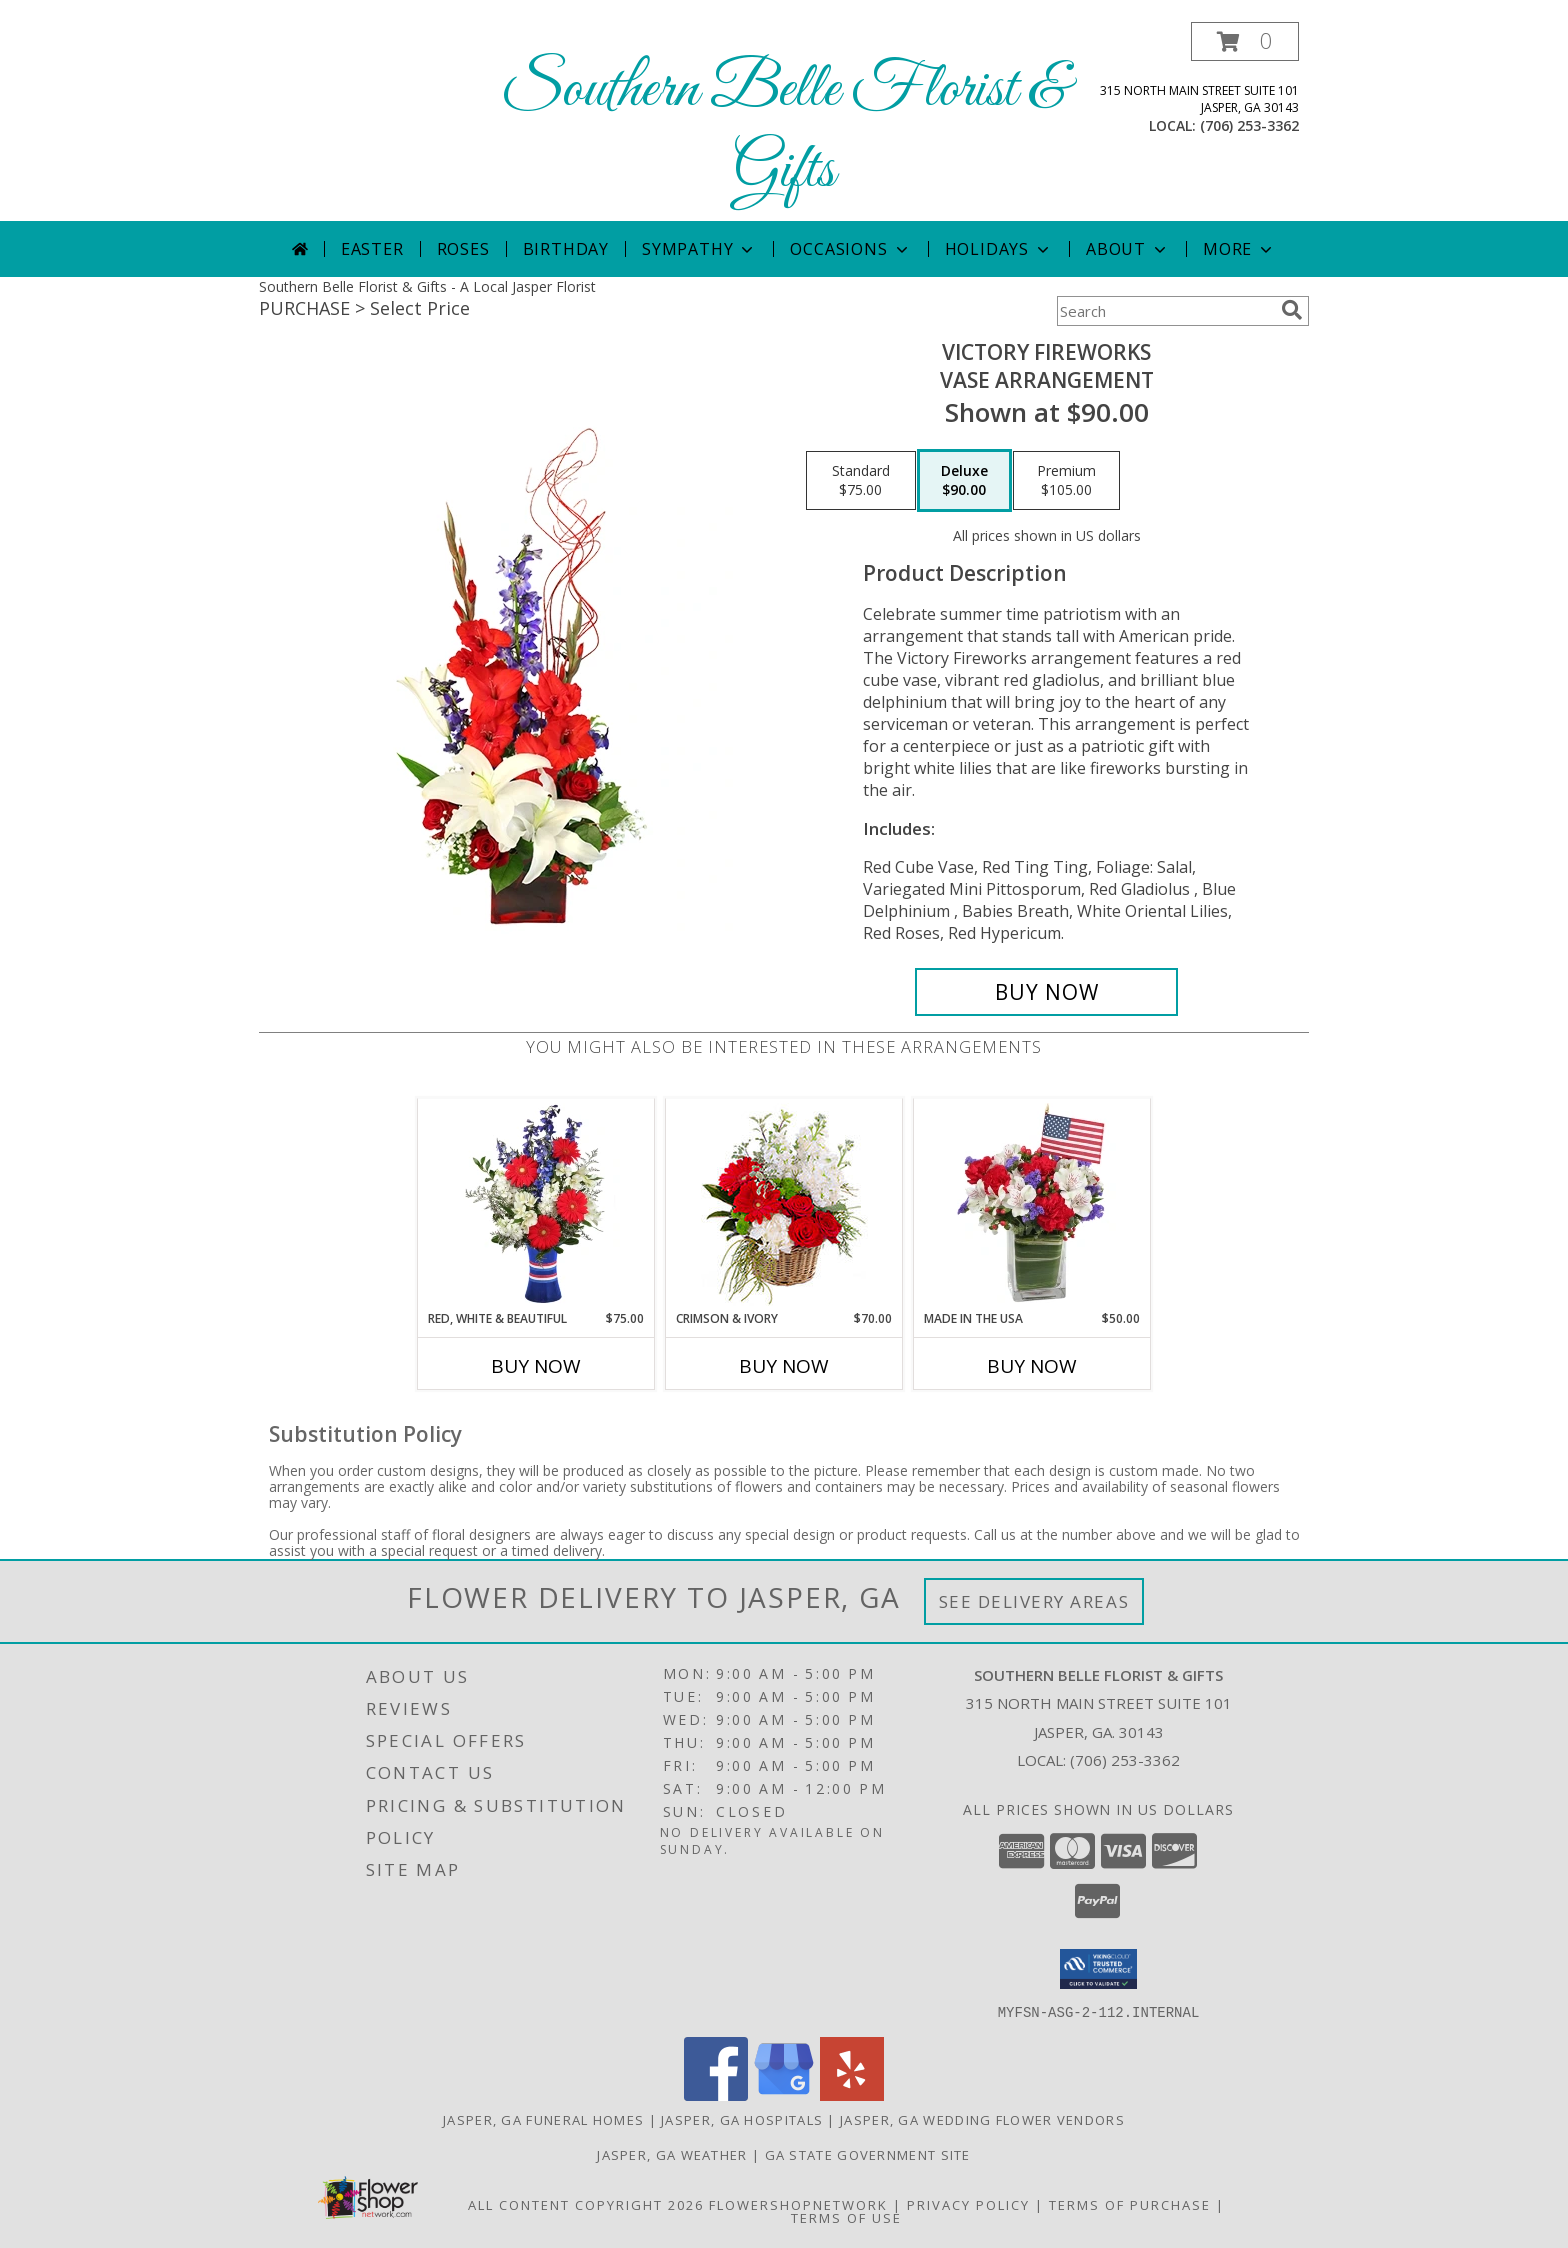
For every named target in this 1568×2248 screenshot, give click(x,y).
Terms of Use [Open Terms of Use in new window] (846, 2217)
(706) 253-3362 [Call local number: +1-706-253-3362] (1249, 125)
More (1239, 249)
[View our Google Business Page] (784, 2094)
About (1128, 249)
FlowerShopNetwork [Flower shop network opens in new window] (798, 2204)
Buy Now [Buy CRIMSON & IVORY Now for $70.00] (784, 1366)
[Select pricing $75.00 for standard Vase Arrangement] (861, 481)
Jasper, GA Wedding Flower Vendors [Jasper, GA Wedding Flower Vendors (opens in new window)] (982, 2119)
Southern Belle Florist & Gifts (784, 131)
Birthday (566, 249)
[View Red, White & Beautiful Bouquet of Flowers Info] (536, 1204)
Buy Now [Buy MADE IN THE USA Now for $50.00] (1032, 1366)
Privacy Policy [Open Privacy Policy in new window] (968, 2204)
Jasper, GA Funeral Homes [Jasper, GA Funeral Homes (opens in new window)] (543, 2119)
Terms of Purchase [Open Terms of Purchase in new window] (1130, 2204)
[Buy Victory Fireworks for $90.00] (1046, 992)
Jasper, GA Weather (672, 2154)
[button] (1245, 41)
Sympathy (699, 249)
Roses (463, 249)
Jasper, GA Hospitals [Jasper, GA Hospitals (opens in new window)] (742, 2119)
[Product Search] (1165, 311)
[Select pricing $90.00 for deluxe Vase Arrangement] (964, 481)
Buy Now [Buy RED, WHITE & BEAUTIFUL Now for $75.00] (536, 1366)
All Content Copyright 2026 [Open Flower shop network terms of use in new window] (586, 2204)
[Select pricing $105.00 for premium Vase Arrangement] (1066, 481)
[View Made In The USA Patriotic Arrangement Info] (1032, 1204)
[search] (1292, 310)
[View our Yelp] (852, 2094)
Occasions (850, 249)
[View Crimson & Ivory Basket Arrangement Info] (784, 1204)
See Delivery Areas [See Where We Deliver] (1034, 1601)
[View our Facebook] (716, 2094)
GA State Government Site (868, 2154)
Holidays (999, 249)
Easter (372, 249)
